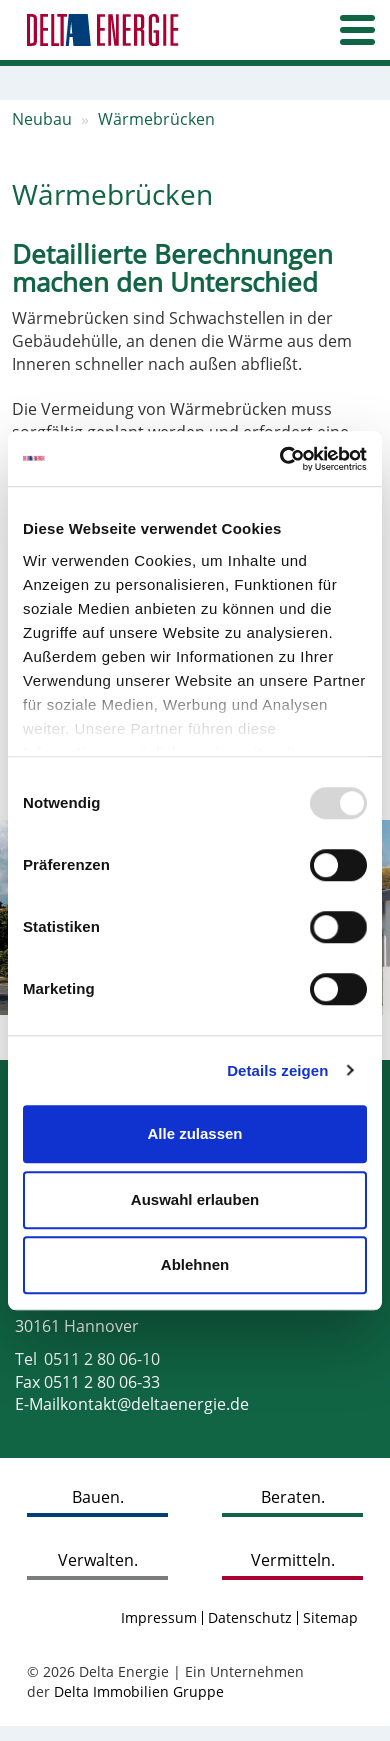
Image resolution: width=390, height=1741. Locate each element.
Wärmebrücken (156, 119)
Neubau (42, 119)
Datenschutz (250, 1617)
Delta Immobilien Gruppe (139, 1691)
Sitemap (330, 1617)
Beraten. (293, 1497)
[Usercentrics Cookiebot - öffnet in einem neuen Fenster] (280, 459)
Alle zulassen (194, 1133)
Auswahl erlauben (195, 1199)
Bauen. (98, 1497)
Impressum (159, 1617)
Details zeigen (277, 1070)
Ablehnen (195, 1264)
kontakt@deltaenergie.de (154, 1404)
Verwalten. (98, 1560)
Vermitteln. (293, 1560)
